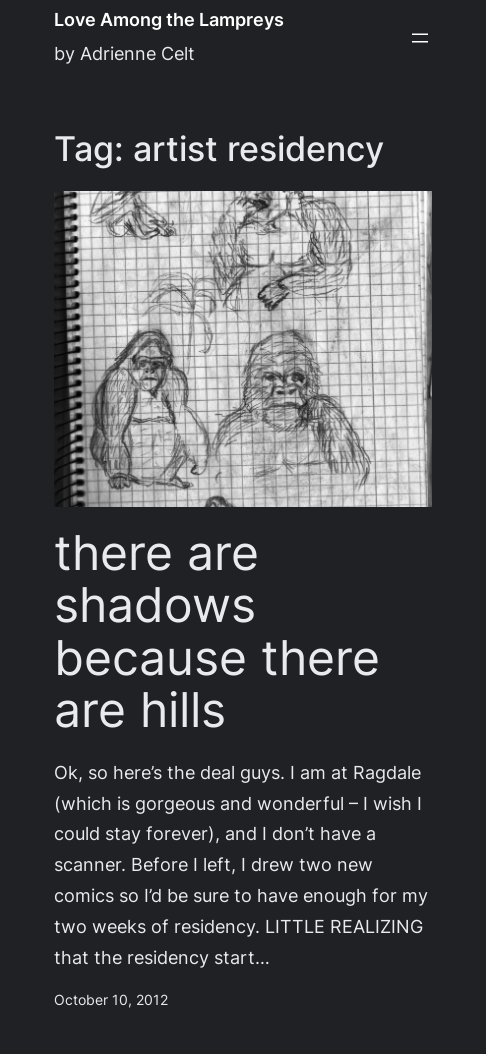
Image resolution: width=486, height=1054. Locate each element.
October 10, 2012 (111, 1000)
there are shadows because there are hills (217, 632)
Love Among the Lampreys (169, 19)
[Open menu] (420, 38)
